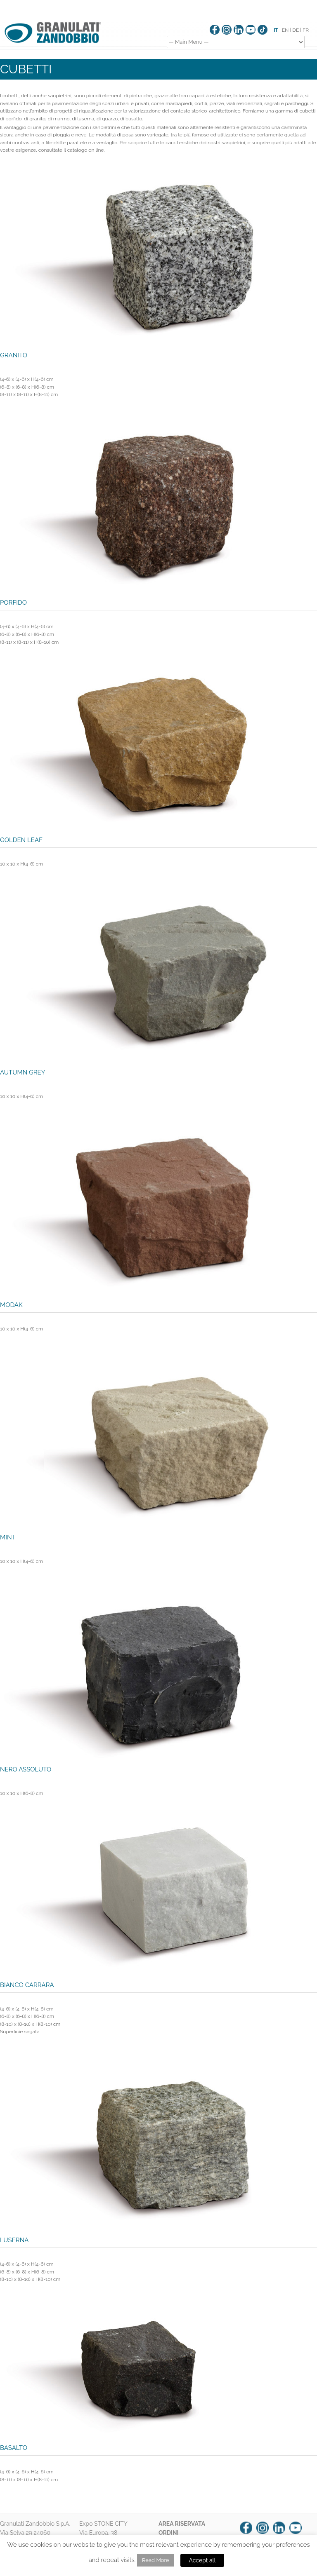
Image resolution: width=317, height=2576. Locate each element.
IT (276, 30)
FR (306, 30)
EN (285, 30)
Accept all (202, 2560)
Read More (155, 2560)
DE (295, 30)
